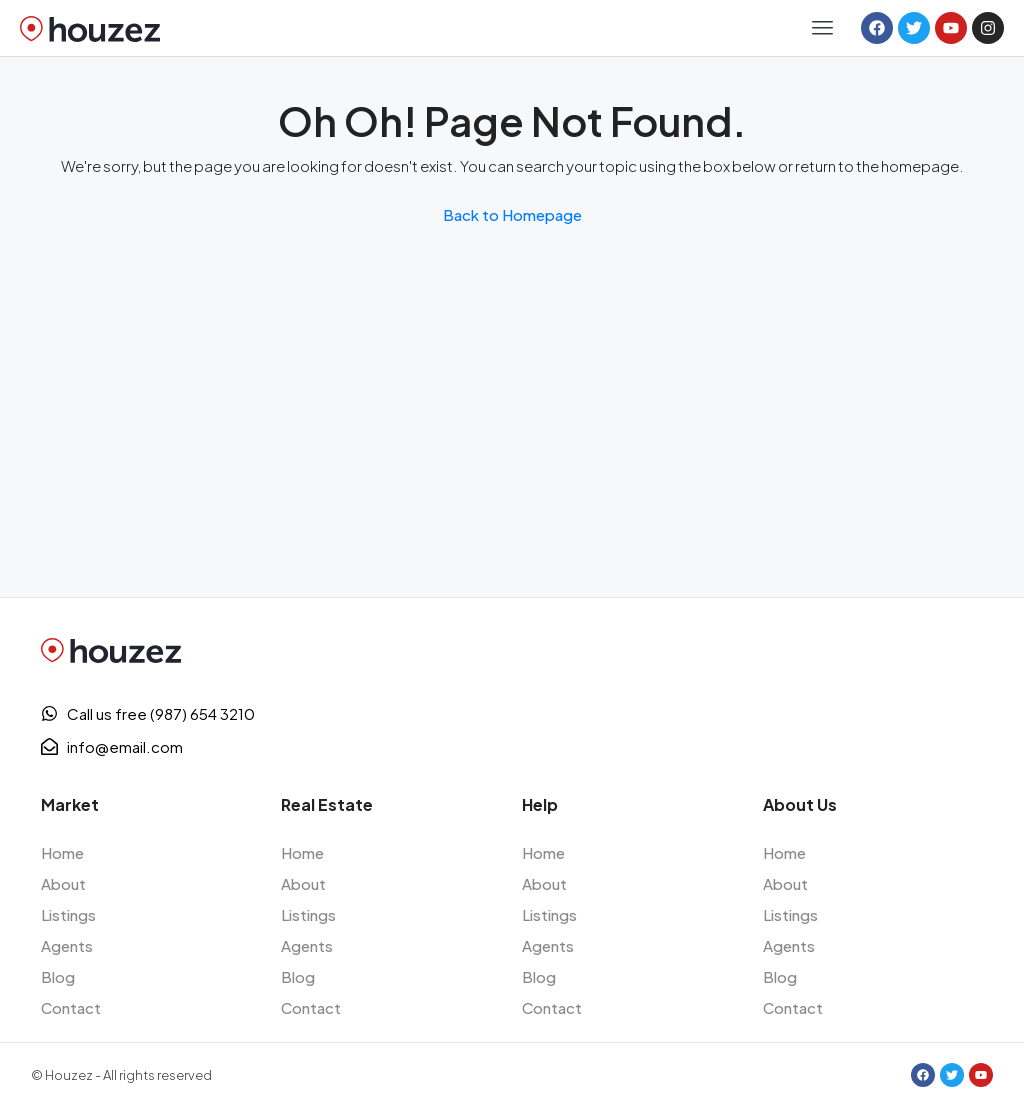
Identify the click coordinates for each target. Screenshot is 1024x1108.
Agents (67, 945)
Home (62, 852)
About (63, 883)
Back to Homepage (512, 214)
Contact (71, 1007)
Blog (58, 976)
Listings (68, 914)
